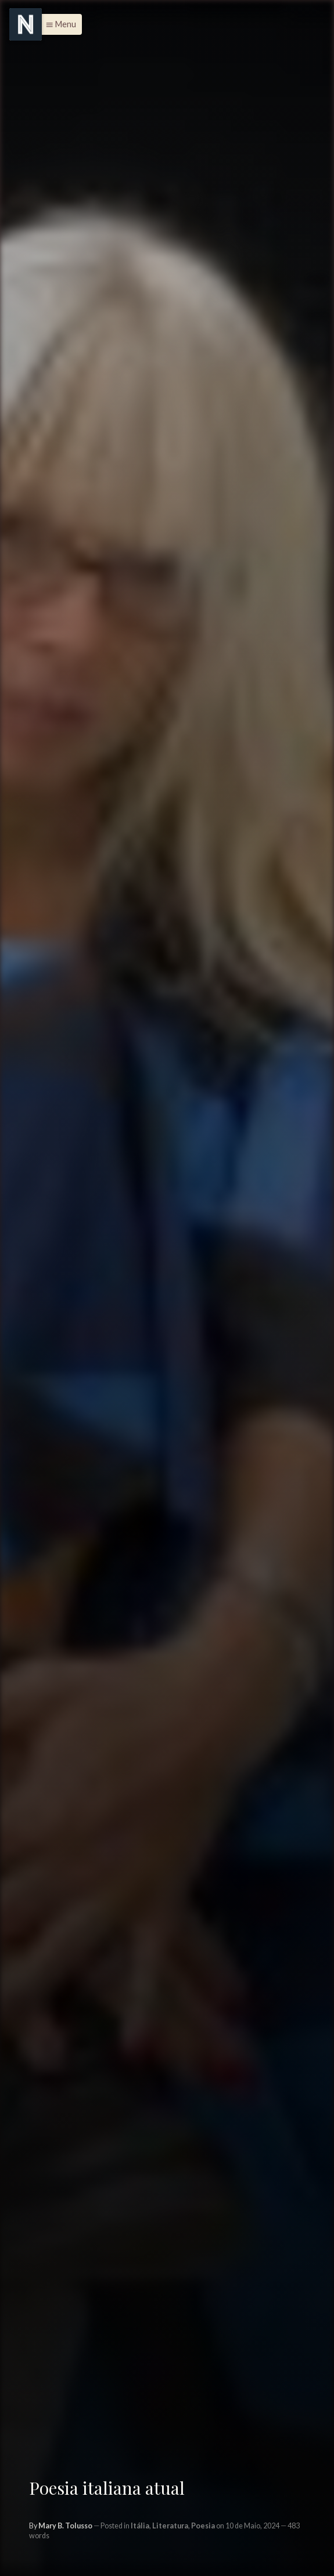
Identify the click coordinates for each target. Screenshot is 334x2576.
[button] (58, 24)
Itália (140, 2525)
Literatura (170, 2525)
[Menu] (25, 24)
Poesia (203, 2525)
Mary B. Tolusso (65, 2525)
